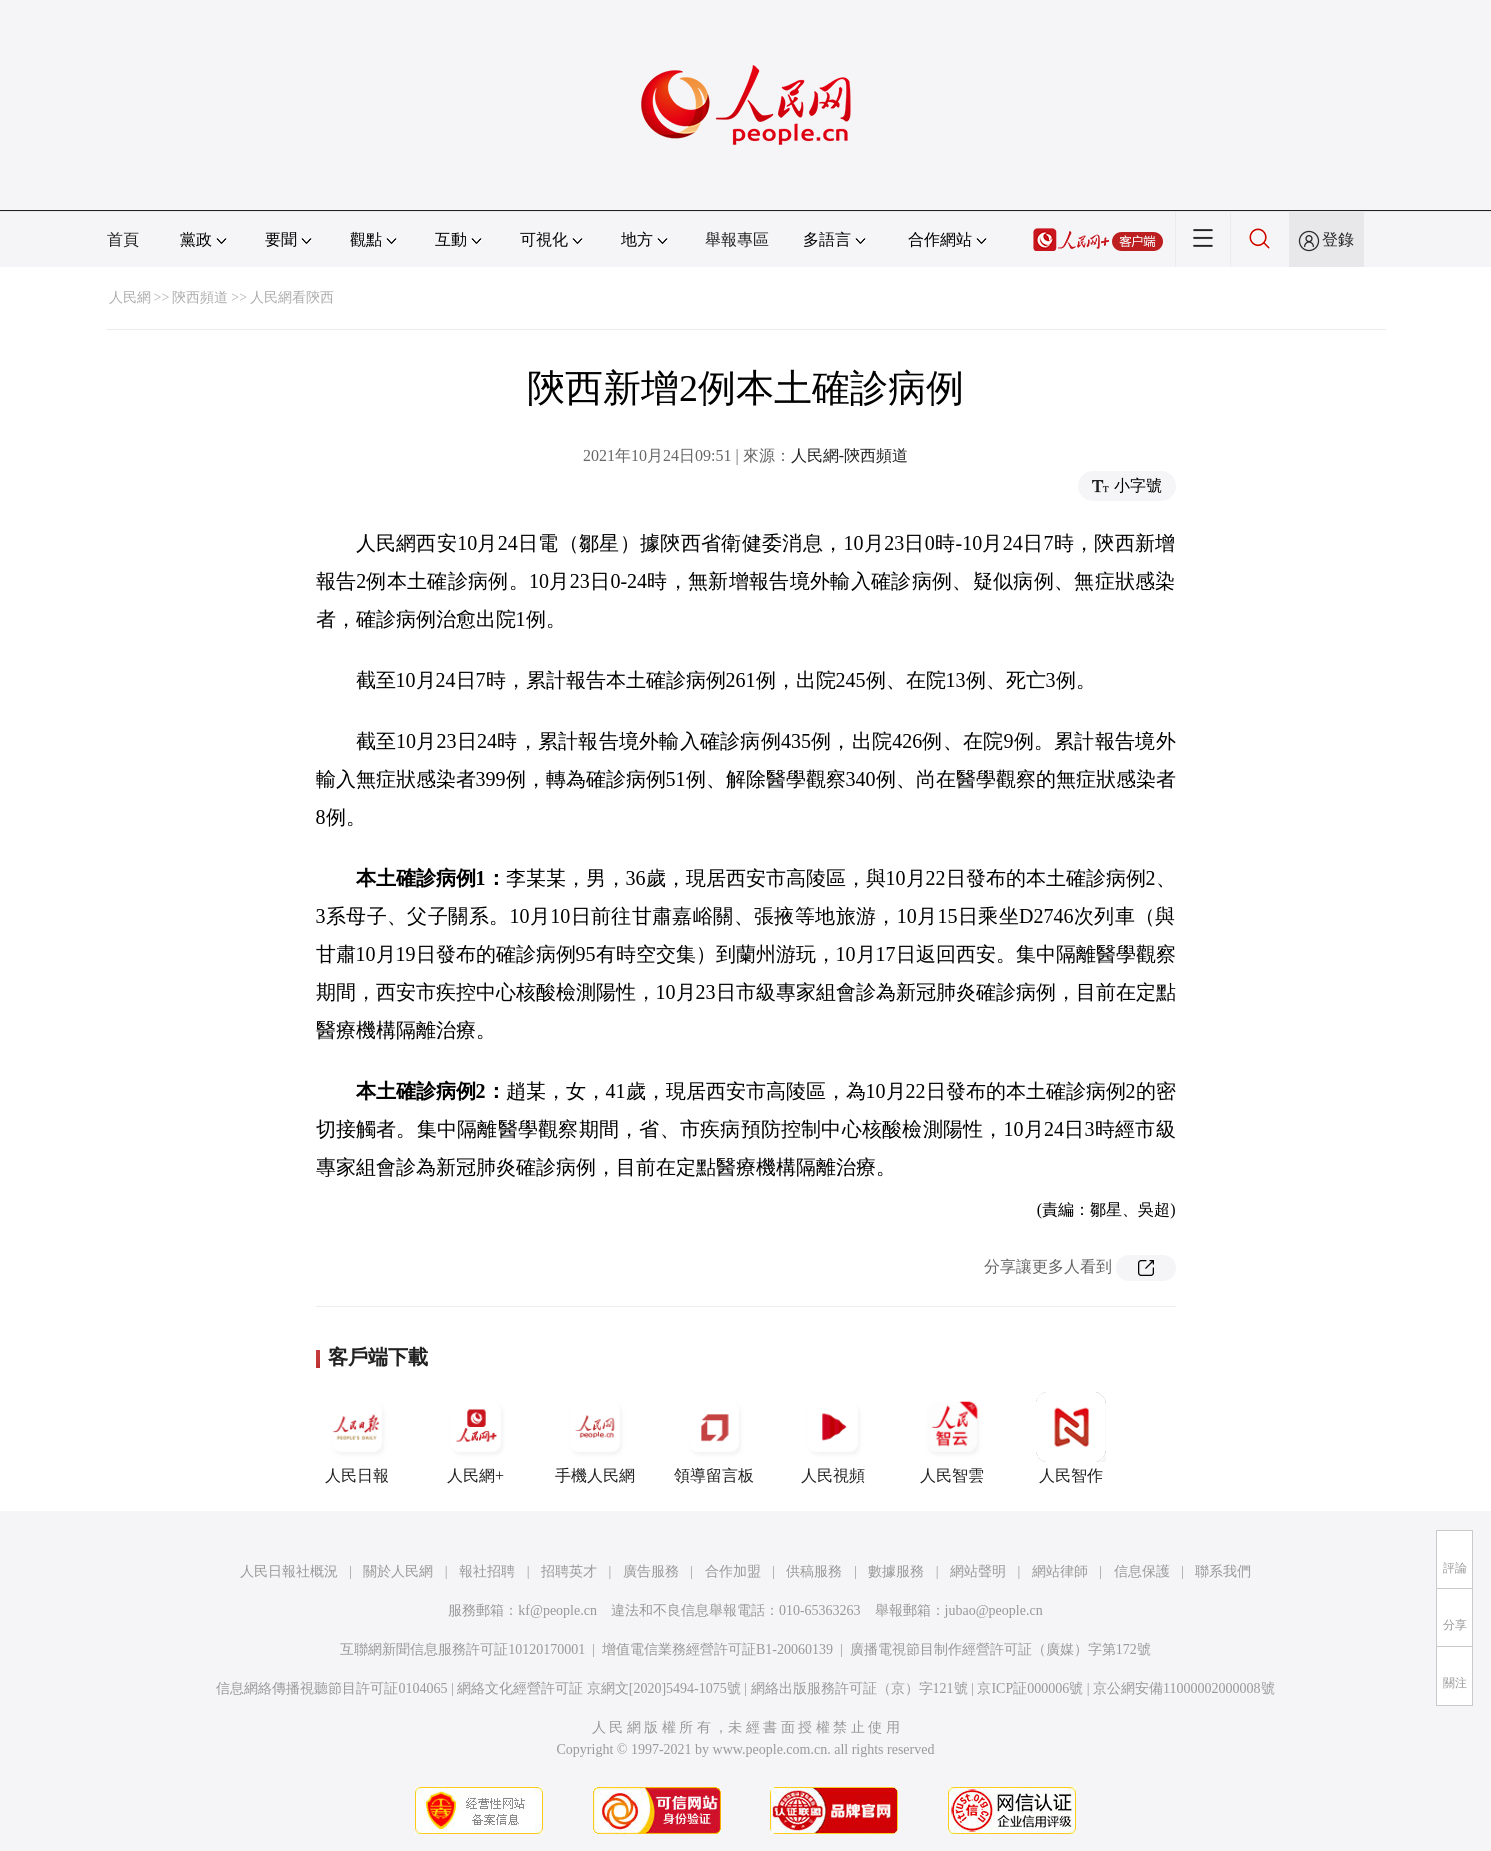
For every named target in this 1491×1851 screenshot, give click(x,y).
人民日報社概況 (289, 1571)
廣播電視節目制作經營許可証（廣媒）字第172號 (1000, 1649)
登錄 (1338, 239)
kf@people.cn (557, 1610)
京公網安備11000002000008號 (1183, 1688)
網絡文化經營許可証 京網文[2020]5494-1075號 (599, 1688)
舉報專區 (737, 239)
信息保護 (1142, 1571)
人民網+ (476, 1438)
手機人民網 (595, 1438)
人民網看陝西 (292, 297)
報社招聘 (487, 1571)
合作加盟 (733, 1571)
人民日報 (357, 1438)
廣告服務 (651, 1571)
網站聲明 (978, 1571)
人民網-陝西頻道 (849, 455)
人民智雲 (952, 1438)
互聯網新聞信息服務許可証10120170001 (462, 1649)
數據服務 (896, 1571)
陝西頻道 (200, 297)
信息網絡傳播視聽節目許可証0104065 (331, 1688)
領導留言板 (714, 1438)
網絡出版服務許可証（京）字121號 (859, 1688)
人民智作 (1071, 1438)
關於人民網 (398, 1571)
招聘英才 (569, 1571)
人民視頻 (833, 1438)
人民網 (130, 297)
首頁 (123, 239)
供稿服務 (814, 1571)
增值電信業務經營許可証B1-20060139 (717, 1649)
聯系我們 (1223, 1571)
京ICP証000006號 (1030, 1688)
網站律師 (1060, 1571)
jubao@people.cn (994, 1610)
